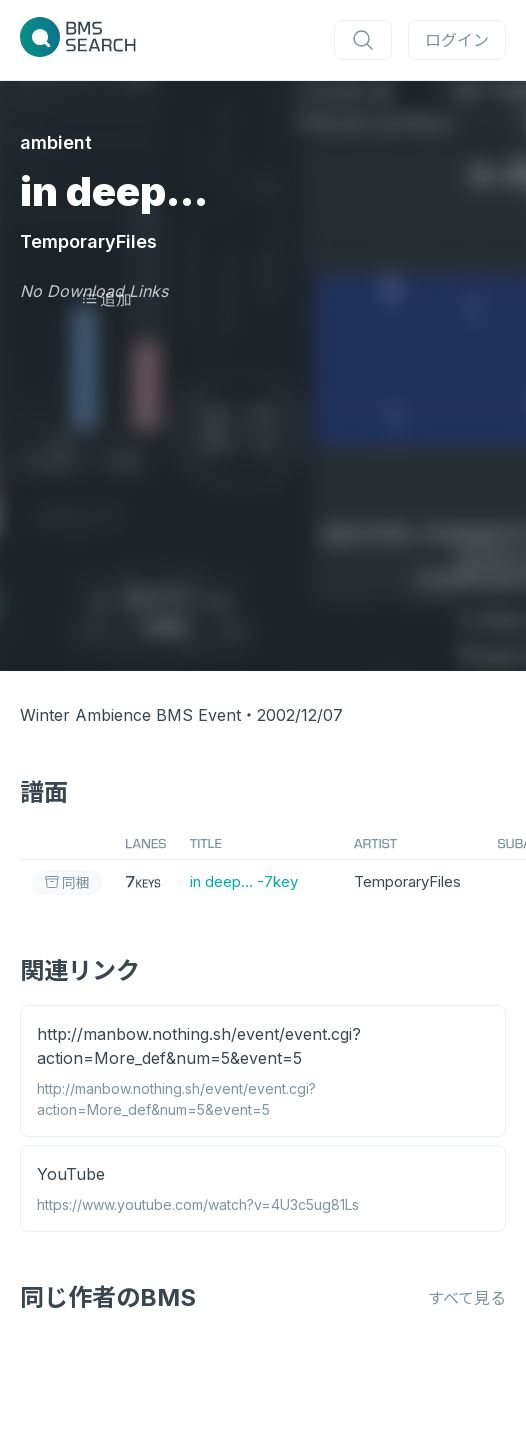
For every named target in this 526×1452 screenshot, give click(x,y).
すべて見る (467, 1298)
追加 (106, 299)
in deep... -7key (244, 881)
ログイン (457, 40)
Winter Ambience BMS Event (130, 715)
